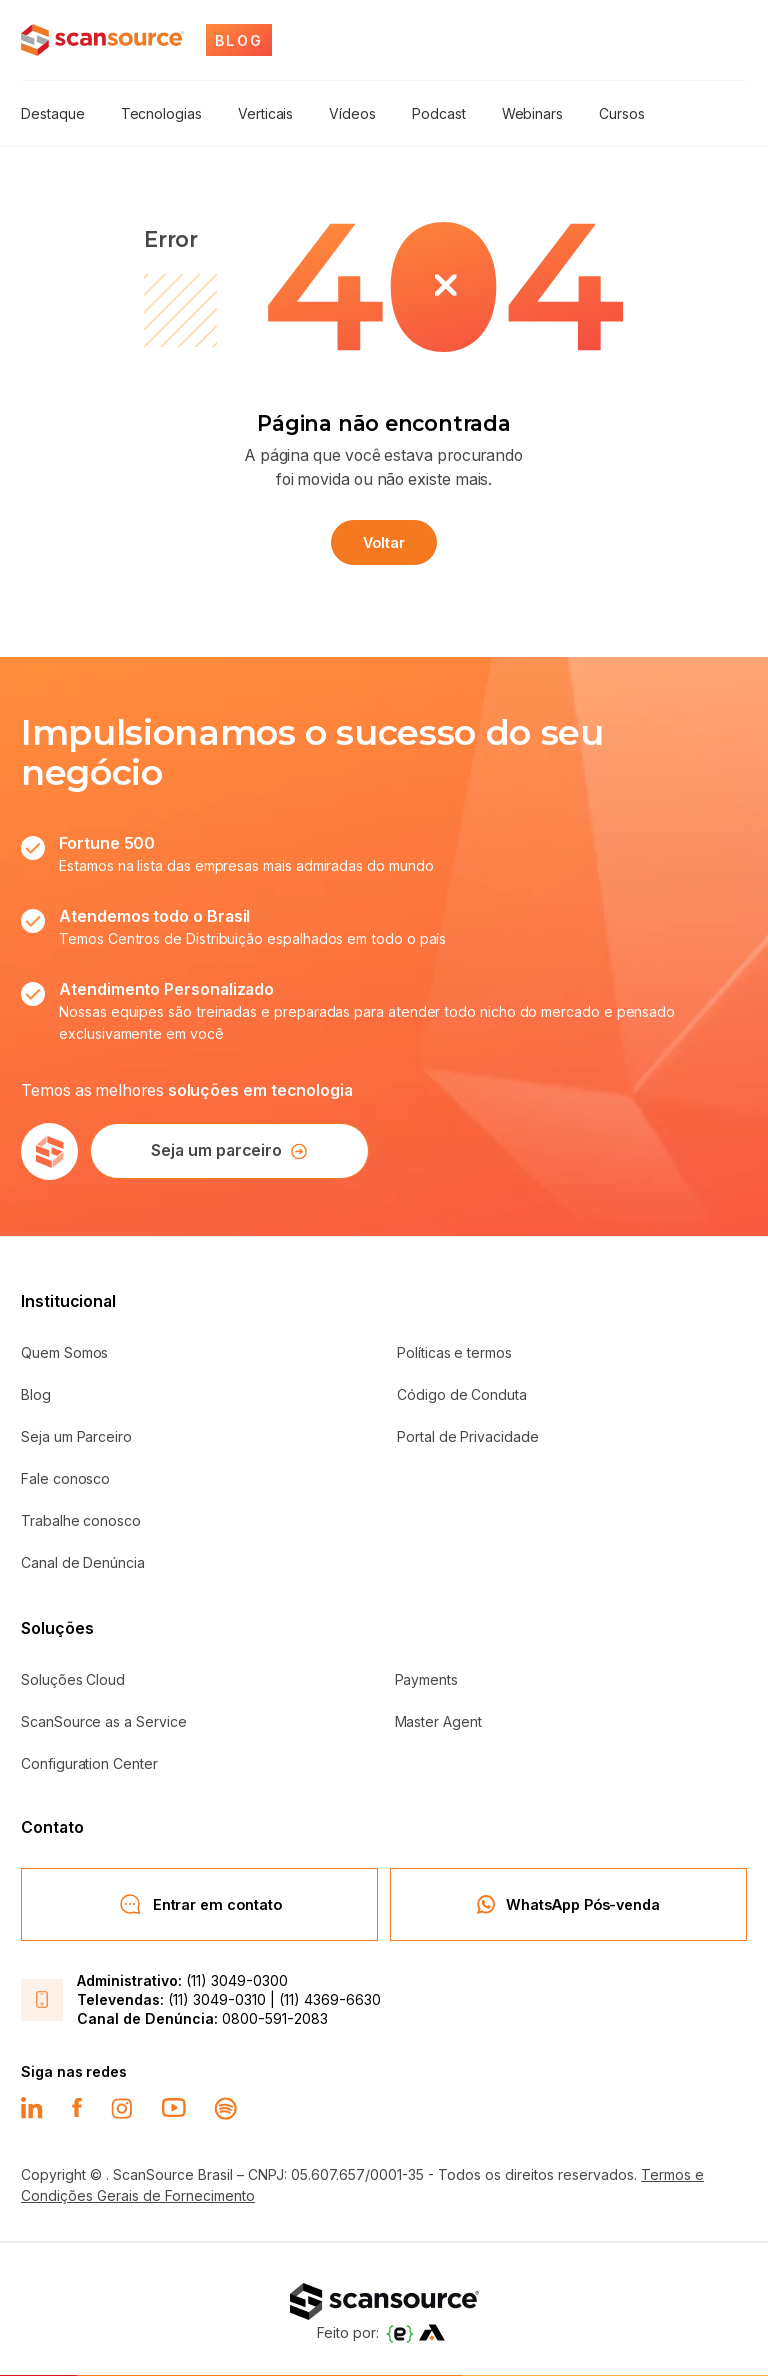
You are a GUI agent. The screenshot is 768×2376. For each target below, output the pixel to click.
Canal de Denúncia (83, 1560)
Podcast (436, 113)
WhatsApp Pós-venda (568, 1901)
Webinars (527, 113)
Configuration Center (89, 1761)
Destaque (52, 113)
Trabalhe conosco (81, 1518)
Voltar (384, 540)
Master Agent (438, 1719)
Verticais (263, 113)
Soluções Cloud (73, 1677)
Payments (426, 1677)
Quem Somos (64, 1350)
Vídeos (350, 113)
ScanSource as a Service (103, 1719)
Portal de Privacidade (468, 1434)
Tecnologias (160, 113)
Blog (36, 1392)
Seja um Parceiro (76, 1434)
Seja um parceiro (226, 1149)
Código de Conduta (462, 1392)
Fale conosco (65, 1476)
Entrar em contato (200, 1902)
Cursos (617, 113)
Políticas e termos (454, 1350)
